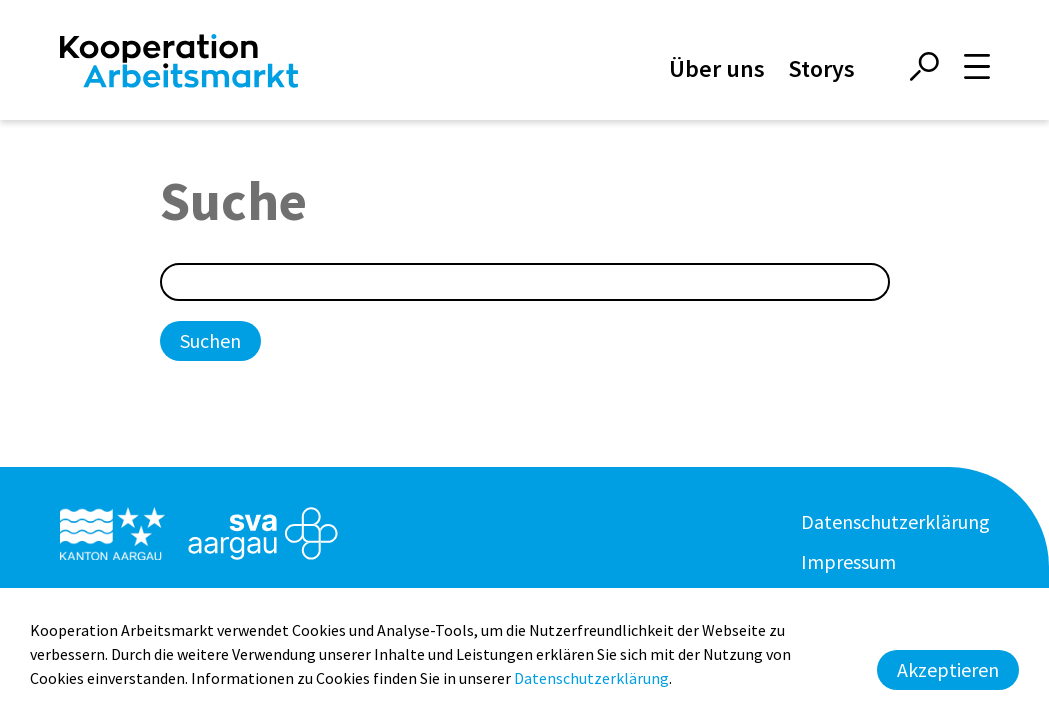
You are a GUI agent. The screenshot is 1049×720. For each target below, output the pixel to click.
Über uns (717, 68)
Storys (821, 68)
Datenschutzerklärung (895, 521)
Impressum (848, 561)
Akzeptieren (948, 669)
